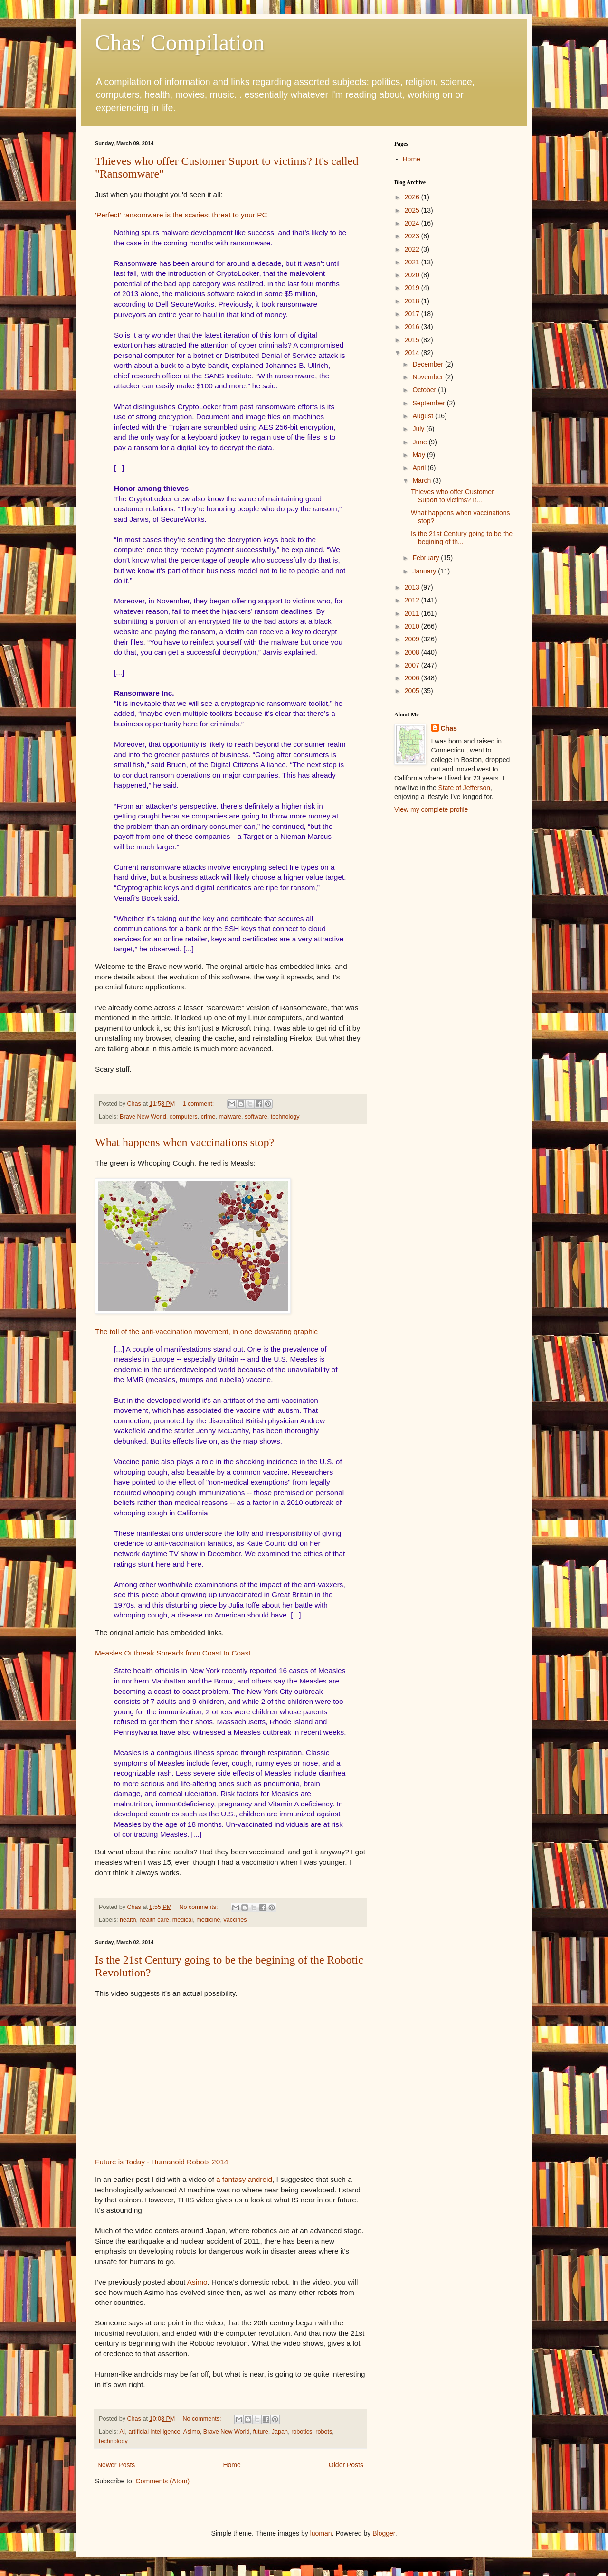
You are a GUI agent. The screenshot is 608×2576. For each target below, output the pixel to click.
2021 (413, 262)
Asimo (197, 2282)
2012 (413, 600)
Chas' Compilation (180, 42)
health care (154, 1920)
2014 (413, 353)
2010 (413, 626)
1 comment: (198, 1103)
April (420, 467)
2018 (413, 301)
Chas (449, 728)
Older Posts (346, 2465)
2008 (413, 652)
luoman (321, 2533)
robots (323, 2431)
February (426, 558)
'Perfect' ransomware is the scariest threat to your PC (181, 215)
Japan (280, 2431)
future (260, 2431)
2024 (413, 223)
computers (184, 1116)
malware (229, 1116)
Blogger (383, 2533)
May (419, 455)
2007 (413, 665)
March (422, 480)
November (428, 377)
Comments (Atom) (163, 2481)
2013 (413, 587)
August (423, 416)
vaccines (235, 1920)
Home (231, 2465)
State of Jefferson (464, 787)
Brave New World (143, 1116)
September (429, 403)
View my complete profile (431, 809)
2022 (413, 249)
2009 (413, 639)
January (425, 571)
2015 (413, 340)
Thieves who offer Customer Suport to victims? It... (452, 496)
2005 (413, 691)
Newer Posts (116, 2465)
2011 (413, 613)
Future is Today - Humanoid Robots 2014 (161, 2162)
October (425, 390)
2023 (413, 236)
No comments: (199, 1907)
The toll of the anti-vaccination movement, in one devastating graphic (206, 1331)
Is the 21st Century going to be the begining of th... (462, 537)
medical (182, 1920)
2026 (413, 197)
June (420, 442)
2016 (413, 326)
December (428, 364)
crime (208, 1116)
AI (122, 2431)
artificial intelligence (154, 2431)
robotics (301, 2431)
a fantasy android (244, 2179)
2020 (413, 275)
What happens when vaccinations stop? (184, 1142)
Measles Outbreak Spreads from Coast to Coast (173, 1653)
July (419, 428)
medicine (208, 1920)
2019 (413, 287)
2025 (413, 210)
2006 (413, 678)
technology (285, 1116)
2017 (413, 314)
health (128, 1920)
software (256, 1116)
